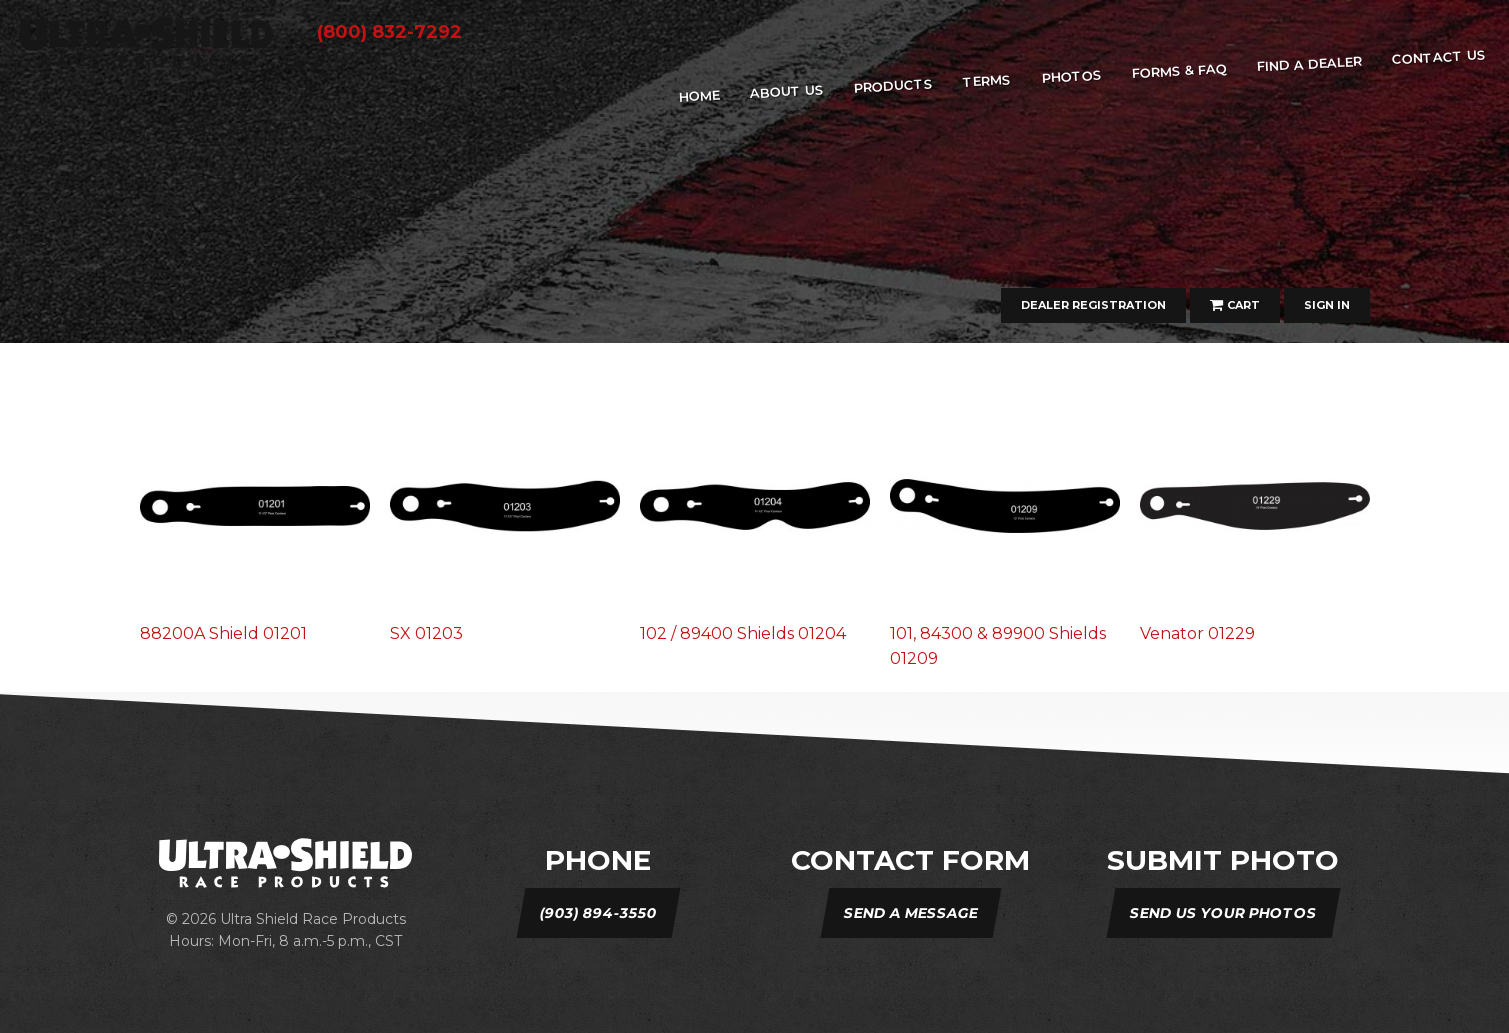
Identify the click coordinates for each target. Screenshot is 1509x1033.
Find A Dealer (1309, 63)
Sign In (1327, 305)
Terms (987, 80)
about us (787, 91)
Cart (1235, 305)
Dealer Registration (1093, 305)
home (699, 96)
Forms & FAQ (1179, 70)
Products (894, 85)
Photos (1071, 76)
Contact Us (1438, 57)
